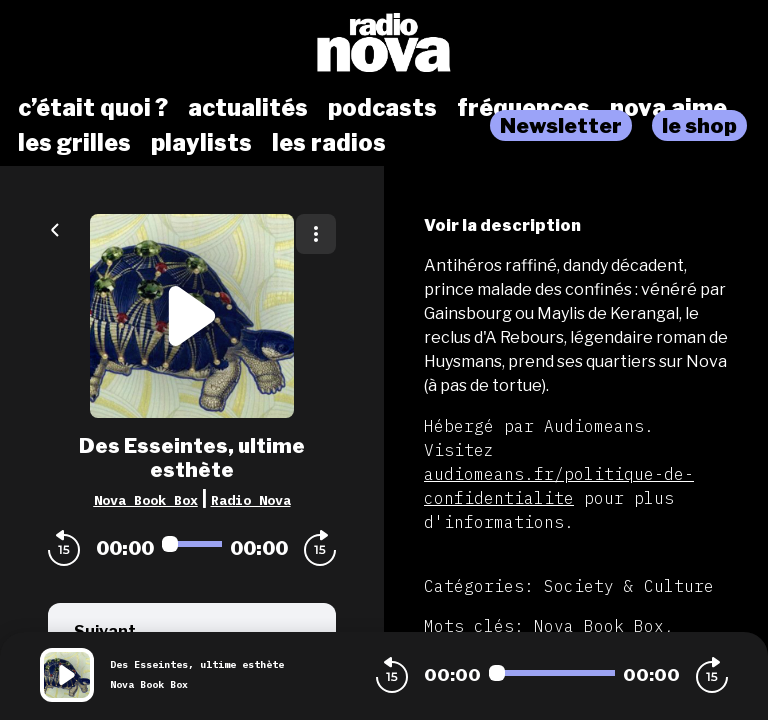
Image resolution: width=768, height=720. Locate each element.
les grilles (74, 143)
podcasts (382, 108)
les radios (329, 143)
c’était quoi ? (93, 108)
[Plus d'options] (316, 234)
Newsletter (561, 125)
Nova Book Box (146, 500)
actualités (248, 108)
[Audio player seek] (192, 544)
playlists (201, 143)
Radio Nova (251, 500)
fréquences (523, 108)
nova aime (668, 108)
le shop (699, 125)
